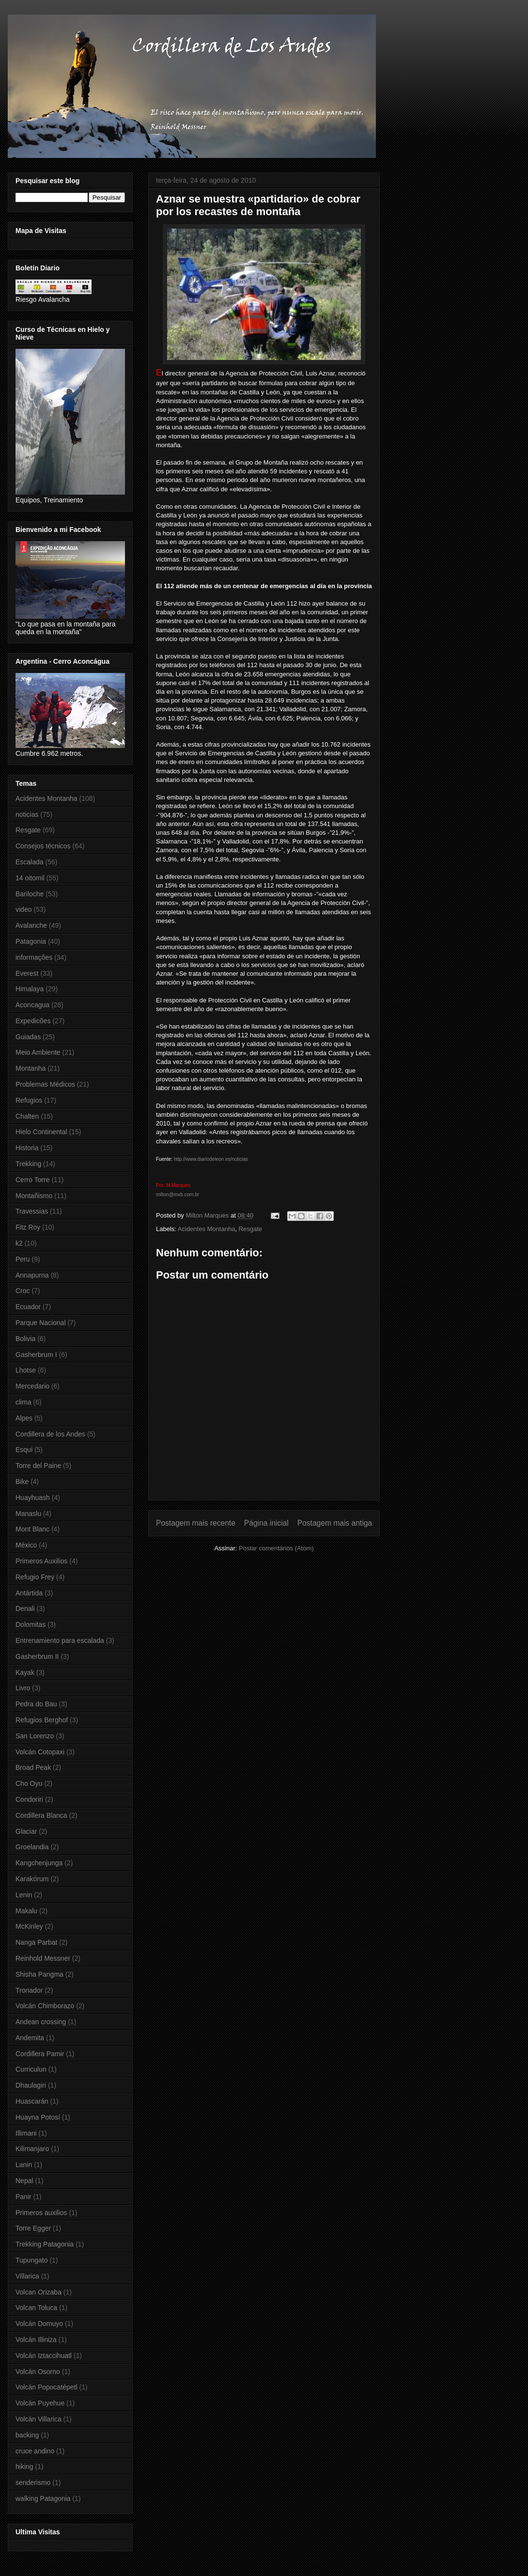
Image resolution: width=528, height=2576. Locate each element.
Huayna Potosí (38, 2117)
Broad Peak (33, 1767)
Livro (23, 1688)
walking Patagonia (43, 2498)
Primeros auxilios (41, 2213)
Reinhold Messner (43, 1958)
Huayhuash (33, 1497)
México (26, 1545)
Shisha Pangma (39, 1974)
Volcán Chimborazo (45, 2006)
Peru (23, 1259)
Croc (23, 1291)
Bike (22, 1481)
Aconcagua (32, 1005)
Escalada (30, 862)
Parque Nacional (41, 1323)
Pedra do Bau (36, 1704)
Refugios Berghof (42, 1720)
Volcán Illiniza (36, 2339)
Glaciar (26, 1831)
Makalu (26, 1911)
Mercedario (32, 1386)
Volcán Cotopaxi (40, 1752)
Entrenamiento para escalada (60, 1640)
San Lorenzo (35, 1736)
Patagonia (31, 941)
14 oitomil (30, 878)
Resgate (250, 1229)
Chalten (27, 1116)
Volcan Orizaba (39, 2292)
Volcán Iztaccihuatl (44, 2355)
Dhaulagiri (31, 2085)
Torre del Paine (38, 1465)
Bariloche (30, 894)
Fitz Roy (28, 1227)
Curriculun (31, 2069)
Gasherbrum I (36, 1354)
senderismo (33, 2482)
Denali (25, 1608)
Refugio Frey (35, 1577)
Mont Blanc (32, 1529)
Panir (23, 2197)
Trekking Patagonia (45, 2244)
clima (23, 1402)
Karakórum (32, 1879)
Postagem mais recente (195, 1523)
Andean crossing (41, 2022)
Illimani (26, 2133)
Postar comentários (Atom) (276, 1548)
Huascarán (32, 2101)
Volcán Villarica (39, 2419)
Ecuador (28, 1307)
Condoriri (29, 1799)
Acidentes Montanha (206, 1229)
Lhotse (26, 1370)
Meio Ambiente (38, 1052)
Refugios (29, 1100)
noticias (27, 814)
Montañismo (34, 1196)
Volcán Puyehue (40, 2403)
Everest (27, 973)
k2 (19, 1243)
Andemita (30, 2038)
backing (27, 2435)
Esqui (24, 1449)
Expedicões (33, 1021)
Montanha (31, 1068)
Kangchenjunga (39, 1863)
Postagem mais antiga (334, 1523)
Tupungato (31, 2260)
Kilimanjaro (32, 2149)
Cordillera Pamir (40, 2054)
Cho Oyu (29, 1783)
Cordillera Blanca (41, 1815)
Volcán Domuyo (39, 2323)
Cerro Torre (33, 1180)
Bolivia (25, 1339)
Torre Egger (33, 2228)
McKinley (29, 1926)
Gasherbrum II (37, 1656)
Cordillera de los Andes (50, 1434)
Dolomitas (31, 1624)
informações (34, 957)
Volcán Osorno (38, 2371)
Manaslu (28, 1513)
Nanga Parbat (36, 1942)
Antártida (29, 1593)
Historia (27, 1148)
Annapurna (32, 1275)
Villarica (27, 2276)
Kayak (25, 1672)
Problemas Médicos (45, 1084)
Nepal (24, 2181)
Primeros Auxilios (41, 1561)
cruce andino (35, 2451)
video (23, 909)
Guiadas (28, 1037)
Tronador (29, 1990)
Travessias (32, 1211)
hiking (24, 2466)
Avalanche (31, 925)
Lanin (24, 2165)
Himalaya (30, 989)
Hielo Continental (41, 1132)
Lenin (24, 1895)
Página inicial (266, 1523)
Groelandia (32, 1847)
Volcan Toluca (36, 2307)
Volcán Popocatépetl (47, 2387)
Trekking (28, 1164)
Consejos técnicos (43, 846)
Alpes (24, 1418)
